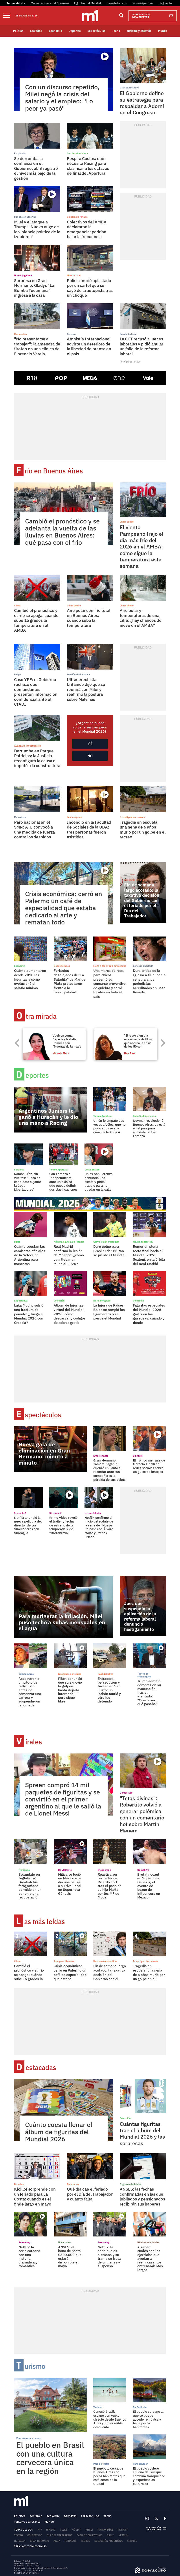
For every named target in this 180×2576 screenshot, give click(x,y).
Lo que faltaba (92, 1511)
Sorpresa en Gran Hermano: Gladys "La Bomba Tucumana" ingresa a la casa (34, 288)
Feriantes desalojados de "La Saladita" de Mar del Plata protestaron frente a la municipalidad (70, 980)
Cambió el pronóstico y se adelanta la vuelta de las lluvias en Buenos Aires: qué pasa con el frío (62, 531)
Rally (110, 2532)
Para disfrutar (101, 2461)
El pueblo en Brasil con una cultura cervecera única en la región (50, 2455)
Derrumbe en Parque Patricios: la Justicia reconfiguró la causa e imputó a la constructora (37, 757)
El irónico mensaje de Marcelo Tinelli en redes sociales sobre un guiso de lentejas (149, 1464)
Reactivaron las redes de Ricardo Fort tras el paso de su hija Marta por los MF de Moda (109, 1883)
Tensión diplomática (78, 673)
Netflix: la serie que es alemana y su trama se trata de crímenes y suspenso (109, 2254)
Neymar (122, 2527)
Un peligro (143, 1868)
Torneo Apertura (142, 3)
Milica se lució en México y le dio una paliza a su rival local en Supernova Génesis (69, 1881)
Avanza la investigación (27, 745)
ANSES (90, 2527)
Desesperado (91, 1168)
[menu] (9, 16)
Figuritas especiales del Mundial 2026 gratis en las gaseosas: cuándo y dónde (149, 1312)
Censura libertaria (143, 965)
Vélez (63, 2527)
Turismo (97, 2404)
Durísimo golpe (101, 1299)
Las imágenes (75, 816)
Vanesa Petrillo (132, 361)
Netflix (123, 2532)
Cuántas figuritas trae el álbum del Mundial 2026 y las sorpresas (142, 2131)
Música (76, 2527)
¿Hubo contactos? (143, 1240)
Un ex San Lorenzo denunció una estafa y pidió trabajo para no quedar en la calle (98, 1180)
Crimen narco (26, 1672)
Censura (71, 333)
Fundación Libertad (25, 216)
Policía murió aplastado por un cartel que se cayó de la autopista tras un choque (90, 288)
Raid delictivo (105, 1672)
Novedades (64, 2240)
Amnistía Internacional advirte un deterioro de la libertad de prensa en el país (89, 346)
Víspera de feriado (77, 216)
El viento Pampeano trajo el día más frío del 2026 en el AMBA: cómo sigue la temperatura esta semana (141, 546)
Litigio (17, 673)
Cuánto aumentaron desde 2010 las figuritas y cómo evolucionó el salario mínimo (30, 978)
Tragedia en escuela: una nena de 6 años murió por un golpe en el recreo (142, 829)
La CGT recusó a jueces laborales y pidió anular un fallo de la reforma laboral (141, 346)
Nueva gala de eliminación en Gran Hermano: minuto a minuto (44, 1452)
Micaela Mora (61, 1052)
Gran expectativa (129, 87)
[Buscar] (121, 15)
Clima (17, 604)
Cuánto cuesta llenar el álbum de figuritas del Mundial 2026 (58, 2129)
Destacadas (36, 2065)
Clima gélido (127, 521)
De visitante (65, 1868)
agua (56, 2538)
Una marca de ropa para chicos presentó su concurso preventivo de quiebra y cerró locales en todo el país (109, 982)
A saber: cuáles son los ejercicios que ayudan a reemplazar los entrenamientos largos (150, 2256)
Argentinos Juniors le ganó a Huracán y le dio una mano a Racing (48, 1115)
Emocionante (100, 1454)
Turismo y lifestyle (139, 30)
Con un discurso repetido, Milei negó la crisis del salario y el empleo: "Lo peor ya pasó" (62, 97)
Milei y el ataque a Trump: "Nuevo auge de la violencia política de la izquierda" (37, 229)
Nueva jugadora (23, 275)
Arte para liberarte (64, 1959)
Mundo (162, 30)
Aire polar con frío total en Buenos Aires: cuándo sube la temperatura (88, 617)
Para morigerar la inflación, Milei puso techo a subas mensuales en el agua (61, 1620)
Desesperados (62, 965)
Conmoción (20, 333)
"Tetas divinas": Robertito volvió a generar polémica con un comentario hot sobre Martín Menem (142, 1812)
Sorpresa (19, 1168)
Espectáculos (96, 30)
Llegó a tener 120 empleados (109, 965)
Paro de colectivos (90, 2532)
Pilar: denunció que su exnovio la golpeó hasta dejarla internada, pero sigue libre (70, 1688)
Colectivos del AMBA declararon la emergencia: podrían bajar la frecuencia (87, 229)
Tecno (116, 30)
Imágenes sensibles (69, 1672)
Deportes (75, 30)
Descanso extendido (135, 879)
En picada (20, 153)
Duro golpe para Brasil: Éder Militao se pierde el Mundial (109, 1249)
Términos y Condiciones (30, 2543)
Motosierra (20, 816)
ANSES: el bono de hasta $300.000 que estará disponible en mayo (69, 2254)
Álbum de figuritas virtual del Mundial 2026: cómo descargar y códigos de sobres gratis (70, 1312)
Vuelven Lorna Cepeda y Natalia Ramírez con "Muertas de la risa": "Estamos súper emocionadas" (67, 1044)
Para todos (73, 2182)
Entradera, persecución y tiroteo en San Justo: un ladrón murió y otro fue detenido (109, 1688)
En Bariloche (140, 2404)
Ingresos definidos (130, 2182)
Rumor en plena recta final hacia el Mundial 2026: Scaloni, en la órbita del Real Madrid (149, 1253)
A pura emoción (25, 1437)
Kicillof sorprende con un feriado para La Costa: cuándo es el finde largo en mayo (35, 2194)
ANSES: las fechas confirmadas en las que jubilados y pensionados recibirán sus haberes (142, 2194)
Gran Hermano (39, 2538)
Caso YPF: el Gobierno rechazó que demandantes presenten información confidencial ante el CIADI (35, 691)
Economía (55, 30)
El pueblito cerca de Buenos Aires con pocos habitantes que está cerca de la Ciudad (109, 2473)
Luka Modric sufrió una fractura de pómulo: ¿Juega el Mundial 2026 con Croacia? (29, 1312)
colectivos (34, 2532)
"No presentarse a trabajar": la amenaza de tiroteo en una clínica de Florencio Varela (37, 346)
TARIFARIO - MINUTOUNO (27, 2563)
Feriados (19, 2182)
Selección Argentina (108, 2538)
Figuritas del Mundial (87, 3)
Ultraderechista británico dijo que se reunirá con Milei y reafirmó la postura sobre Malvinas (86, 688)
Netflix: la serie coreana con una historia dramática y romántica (29, 2254)
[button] (163, 1043)
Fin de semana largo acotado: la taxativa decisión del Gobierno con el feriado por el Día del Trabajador (141, 899)
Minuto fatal (74, 275)
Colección (59, 1299)
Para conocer (140, 2461)
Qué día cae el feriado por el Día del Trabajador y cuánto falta (90, 2191)
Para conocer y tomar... (29, 2435)
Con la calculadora (77, 153)
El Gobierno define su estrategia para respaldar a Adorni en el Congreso (142, 103)
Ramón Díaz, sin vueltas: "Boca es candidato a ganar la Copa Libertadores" (27, 1180)
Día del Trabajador (59, 2532)
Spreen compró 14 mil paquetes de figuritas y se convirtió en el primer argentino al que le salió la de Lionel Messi (63, 1797)
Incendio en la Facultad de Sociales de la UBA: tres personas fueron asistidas (89, 829)
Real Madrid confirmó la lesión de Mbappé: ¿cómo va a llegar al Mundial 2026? (69, 1253)
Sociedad (36, 30)
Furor (17, 1240)
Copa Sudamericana (144, 1114)
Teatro (18, 2532)
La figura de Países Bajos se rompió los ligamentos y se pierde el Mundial (109, 1310)
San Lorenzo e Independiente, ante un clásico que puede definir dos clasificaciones (63, 1180)
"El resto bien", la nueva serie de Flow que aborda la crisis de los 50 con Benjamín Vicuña (138, 1042)
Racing (50, 2527)
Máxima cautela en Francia (69, 1240)
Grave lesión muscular (106, 1240)
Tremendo (24, 1868)
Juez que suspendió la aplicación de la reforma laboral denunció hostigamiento (140, 1614)
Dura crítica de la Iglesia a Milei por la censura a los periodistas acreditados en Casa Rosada (149, 980)
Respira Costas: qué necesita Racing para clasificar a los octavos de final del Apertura (88, 166)
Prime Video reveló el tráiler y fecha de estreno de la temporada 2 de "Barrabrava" (63, 1523)
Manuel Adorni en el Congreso (50, 3)
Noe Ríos (129, 1052)
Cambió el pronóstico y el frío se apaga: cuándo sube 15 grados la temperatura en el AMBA (36, 619)
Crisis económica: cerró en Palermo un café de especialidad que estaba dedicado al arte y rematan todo (63, 907)
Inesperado (104, 1868)
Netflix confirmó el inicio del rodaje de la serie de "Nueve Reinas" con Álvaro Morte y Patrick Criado (98, 1525)
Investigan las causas (132, 816)
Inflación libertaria (27, 1609)
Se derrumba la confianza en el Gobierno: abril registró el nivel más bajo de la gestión (36, 168)
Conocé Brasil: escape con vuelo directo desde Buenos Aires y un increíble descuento (109, 2417)
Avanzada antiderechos (137, 1596)
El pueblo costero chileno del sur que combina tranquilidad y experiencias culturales (149, 2473)
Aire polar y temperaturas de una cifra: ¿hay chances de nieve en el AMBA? (141, 617)
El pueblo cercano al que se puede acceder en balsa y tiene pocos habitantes (148, 2417)
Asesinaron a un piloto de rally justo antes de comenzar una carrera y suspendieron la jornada (29, 1690)
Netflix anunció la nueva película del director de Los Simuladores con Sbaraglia (28, 1523)
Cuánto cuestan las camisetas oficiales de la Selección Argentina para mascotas (29, 1253)
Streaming (20, 1511)
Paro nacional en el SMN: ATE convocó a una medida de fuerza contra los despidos (34, 829)
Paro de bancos (117, 3)
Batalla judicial (128, 333)
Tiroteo (132, 2538)
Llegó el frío (165, 3)
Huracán (20, 2538)
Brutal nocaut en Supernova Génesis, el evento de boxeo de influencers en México (148, 1883)
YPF (39, 2527)
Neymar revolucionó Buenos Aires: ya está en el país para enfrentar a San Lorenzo (149, 1127)
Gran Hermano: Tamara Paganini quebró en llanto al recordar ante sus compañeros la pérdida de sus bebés (109, 1468)
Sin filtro (138, 1454)
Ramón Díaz (105, 2527)
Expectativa (21, 1299)
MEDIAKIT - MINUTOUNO (26, 2560)
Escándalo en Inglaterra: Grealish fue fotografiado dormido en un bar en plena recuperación (29, 1883)
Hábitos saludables (148, 2240)
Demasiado (126, 1790)
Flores (85, 2538)
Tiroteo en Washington (144, 1673)
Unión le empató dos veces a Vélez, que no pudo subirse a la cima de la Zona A (109, 1125)
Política (18, 30)
